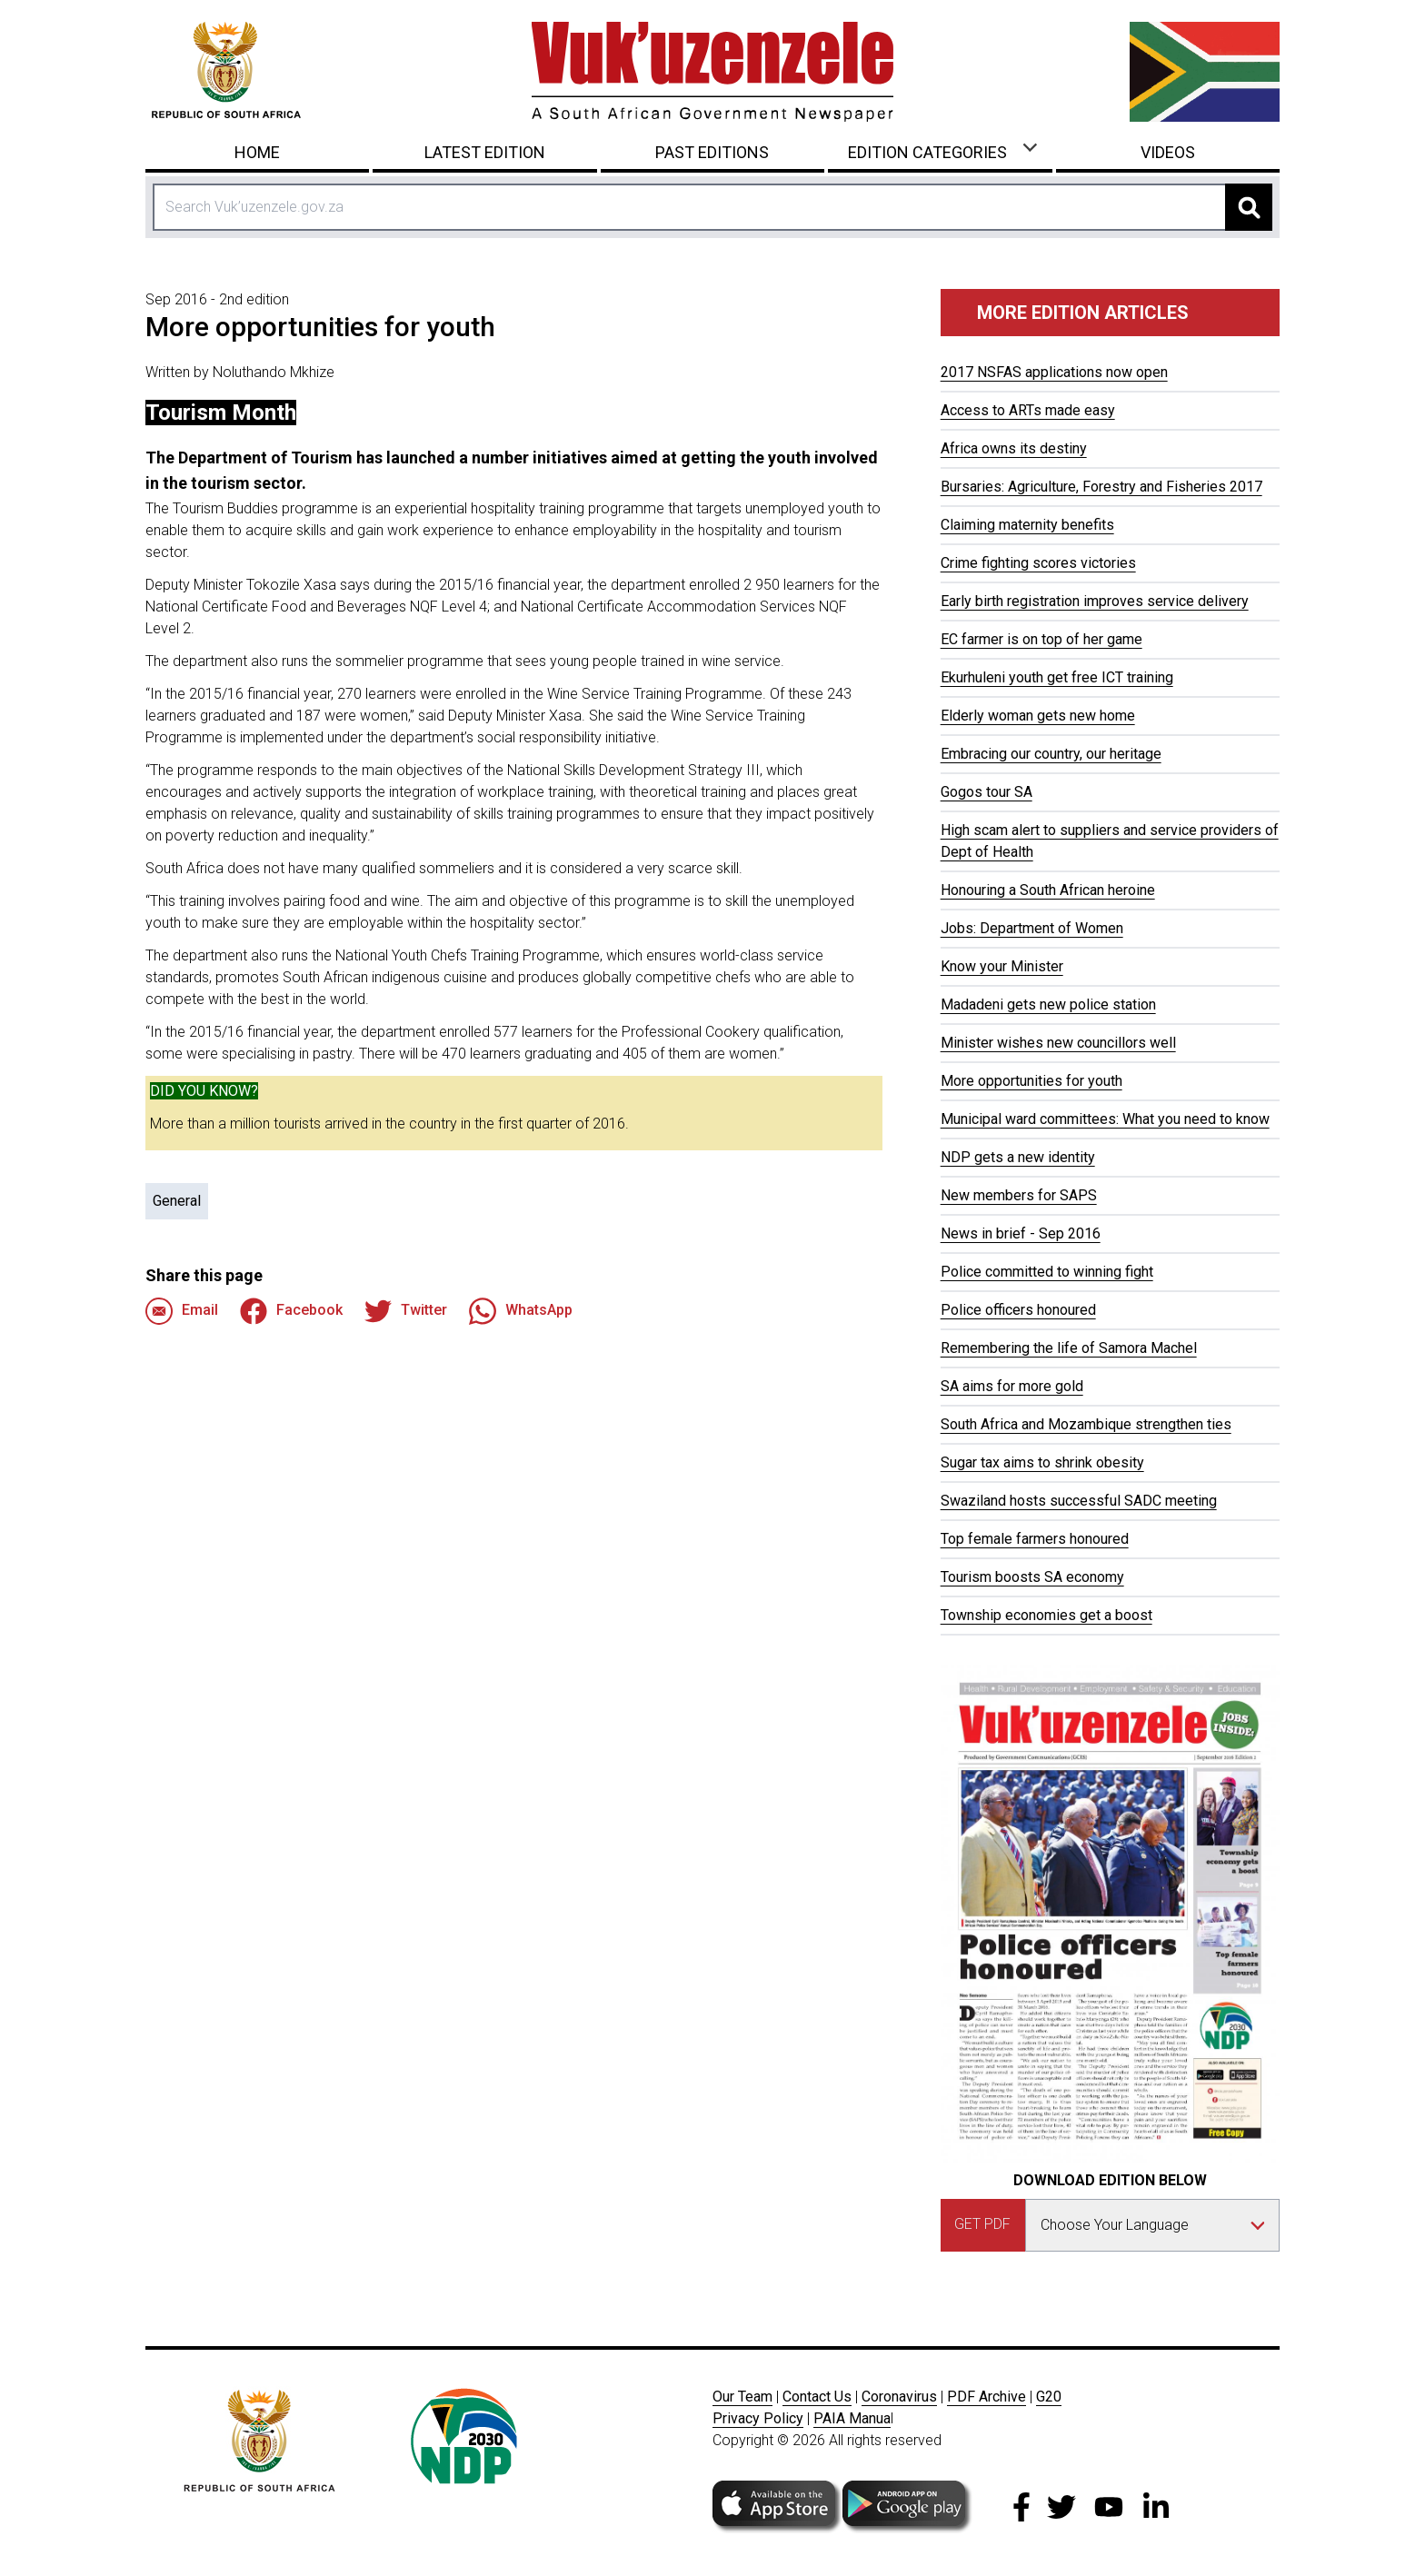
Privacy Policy (757, 2418)
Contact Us (817, 2396)
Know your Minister (1002, 966)
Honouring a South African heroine (1048, 890)
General (177, 1200)
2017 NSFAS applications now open (1054, 372)
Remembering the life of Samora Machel (1069, 1348)
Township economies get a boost (1046, 1615)
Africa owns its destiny (1014, 448)
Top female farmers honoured (1035, 1538)
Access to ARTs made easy (1028, 410)
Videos (1168, 152)
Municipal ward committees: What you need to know (1105, 1119)
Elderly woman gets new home (1038, 715)
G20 (1048, 2396)
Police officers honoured (1018, 1309)
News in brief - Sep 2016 (1021, 1233)
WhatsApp (521, 1311)
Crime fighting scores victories (1038, 563)
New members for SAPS (1019, 1195)
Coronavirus (899, 2396)
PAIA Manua (852, 2418)
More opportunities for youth (1031, 1080)
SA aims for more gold (1012, 1386)
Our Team (742, 2396)
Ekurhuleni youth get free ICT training (1057, 677)
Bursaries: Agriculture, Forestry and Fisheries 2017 (1101, 486)
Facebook (291, 1311)
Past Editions (712, 152)
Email (181, 1311)
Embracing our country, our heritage (1051, 753)
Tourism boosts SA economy (1032, 1577)
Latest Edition (484, 152)
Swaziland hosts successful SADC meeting (1079, 1500)
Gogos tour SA (986, 792)
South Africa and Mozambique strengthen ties (1086, 1424)
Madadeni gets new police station (1048, 1004)
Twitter (405, 1311)
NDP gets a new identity (1018, 1157)
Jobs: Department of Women (1032, 928)
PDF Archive (986, 2396)
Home (257, 152)
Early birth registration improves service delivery (1095, 601)
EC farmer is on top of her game (1041, 639)
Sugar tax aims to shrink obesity (1042, 1462)
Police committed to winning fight (1047, 1271)
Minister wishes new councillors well (1058, 1042)
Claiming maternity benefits (1027, 524)
